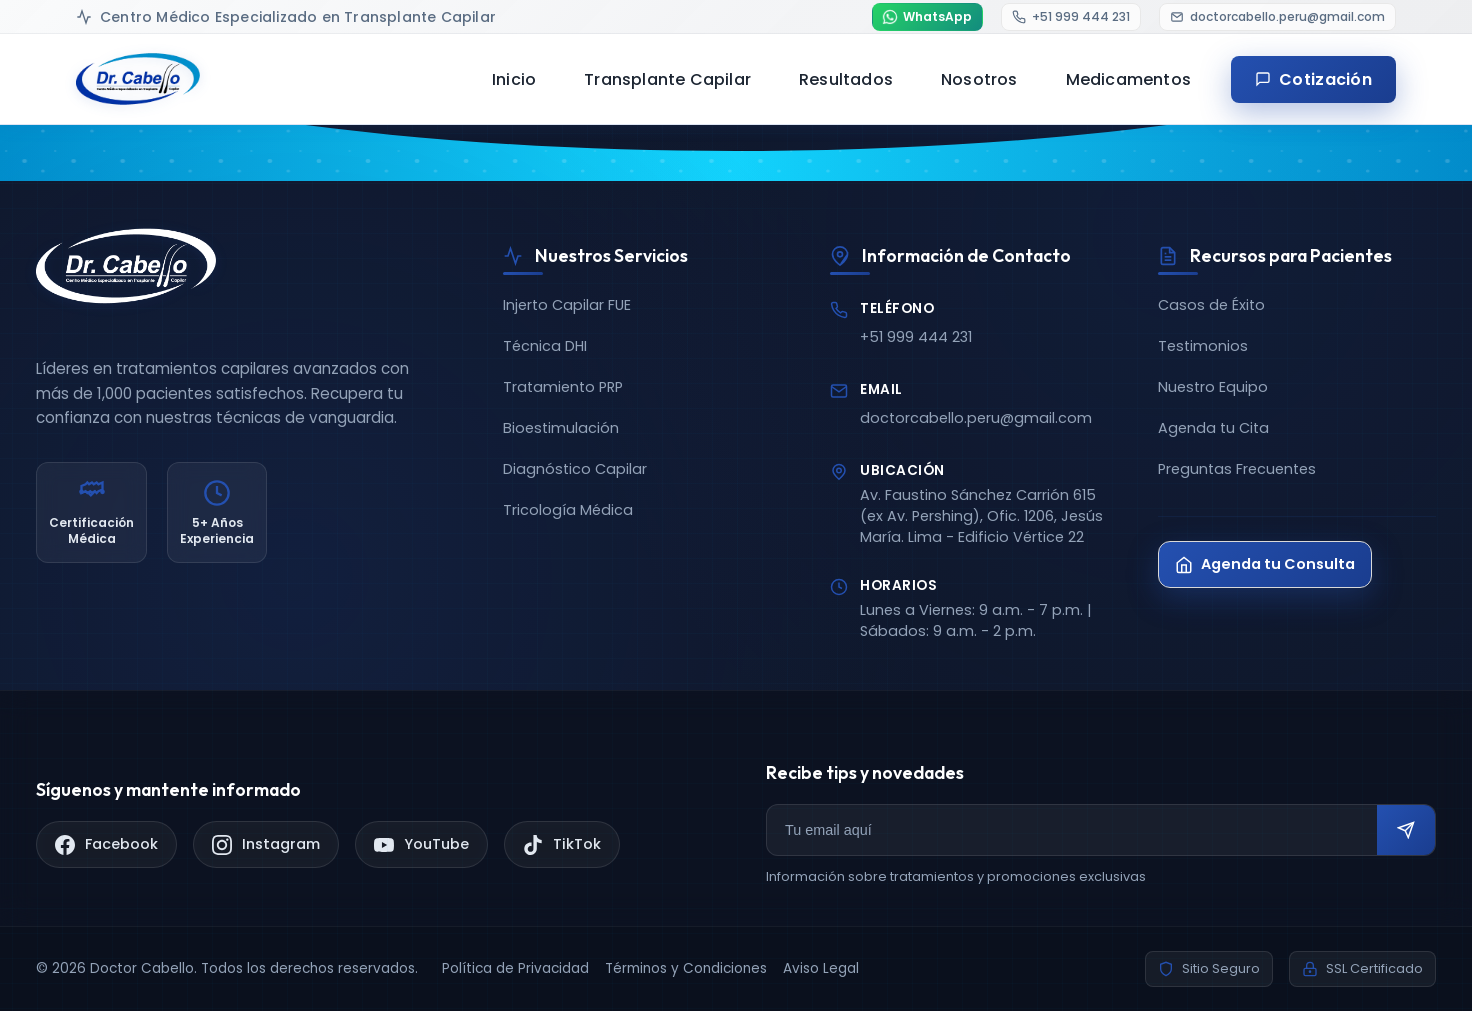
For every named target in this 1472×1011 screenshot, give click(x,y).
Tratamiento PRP (563, 387)
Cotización (1313, 79)
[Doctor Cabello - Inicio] (138, 79)
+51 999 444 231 (916, 337)
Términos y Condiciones (686, 968)
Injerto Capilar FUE (567, 305)
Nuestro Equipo (1213, 387)
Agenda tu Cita (1213, 428)
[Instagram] (266, 844)
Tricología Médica (568, 510)
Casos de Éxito (1211, 305)
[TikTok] (562, 844)
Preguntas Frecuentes (1237, 469)
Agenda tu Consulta (1265, 564)
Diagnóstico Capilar (575, 469)
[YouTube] (421, 844)
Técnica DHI (545, 346)
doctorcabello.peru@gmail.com (976, 418)
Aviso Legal (821, 968)
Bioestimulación (561, 428)
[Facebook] (106, 844)
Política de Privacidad (515, 968)
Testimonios (1203, 346)
